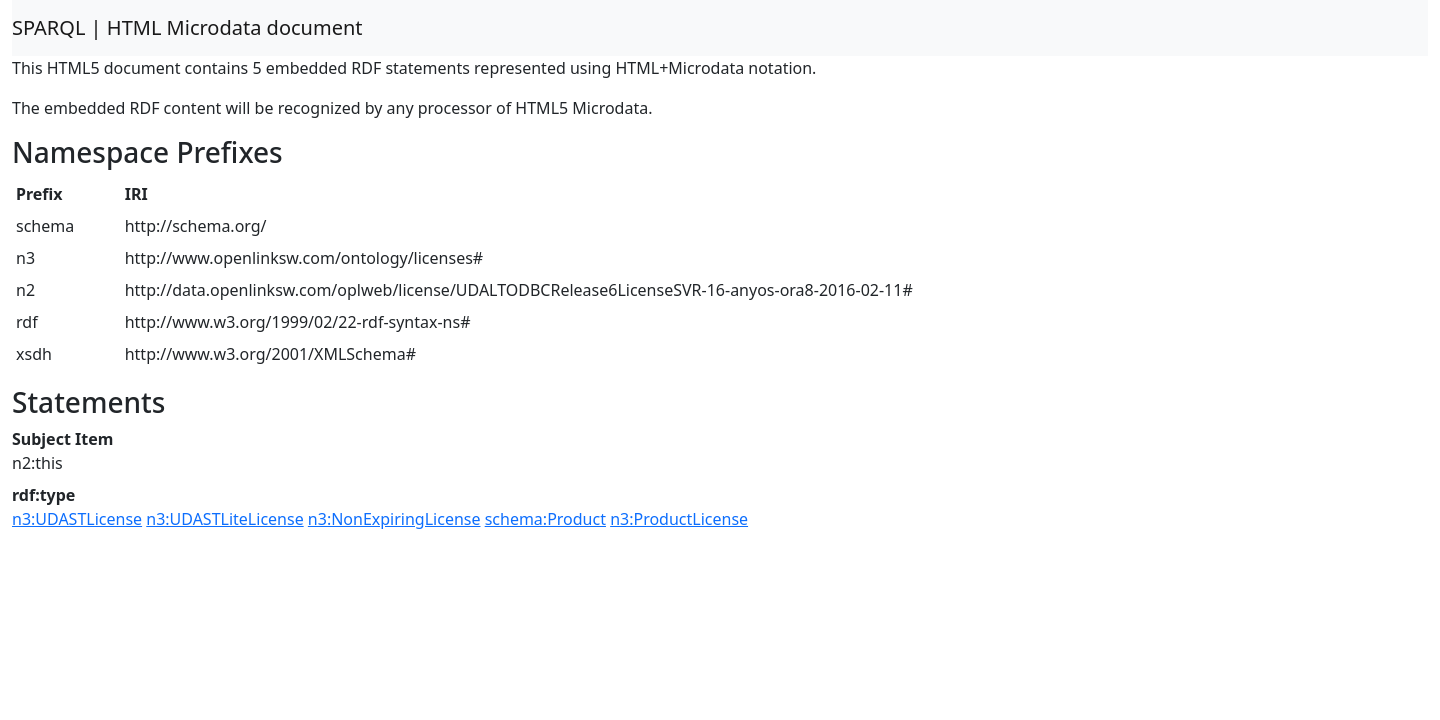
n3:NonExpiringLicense (394, 519)
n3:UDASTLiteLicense (224, 519)
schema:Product (545, 519)
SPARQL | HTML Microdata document (187, 27)
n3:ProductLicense (679, 519)
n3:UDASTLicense (77, 519)
